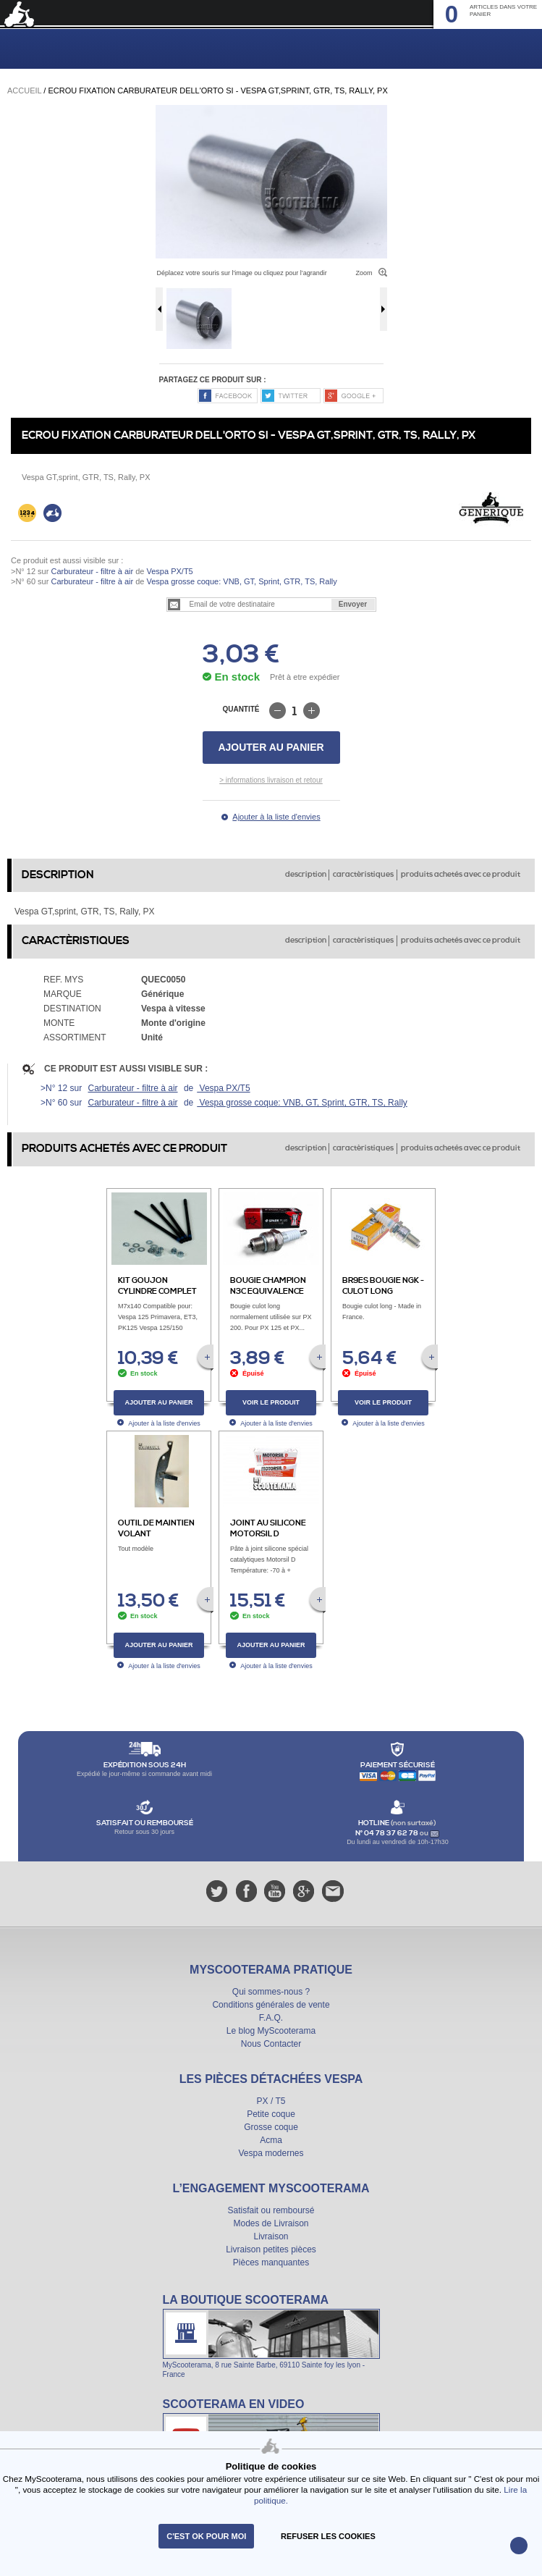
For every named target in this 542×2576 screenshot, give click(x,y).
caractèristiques (363, 875)
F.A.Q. (271, 2018)
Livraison (270, 2236)
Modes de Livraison (270, 2223)
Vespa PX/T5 (168, 571)
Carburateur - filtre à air (92, 571)
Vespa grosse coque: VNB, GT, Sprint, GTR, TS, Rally (240, 581)
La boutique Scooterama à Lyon (271, 2336)
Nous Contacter (271, 2044)
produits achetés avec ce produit (460, 875)
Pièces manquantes (271, 2262)
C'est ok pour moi (206, 2536)
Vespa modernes (270, 2153)
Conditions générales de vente (270, 2005)
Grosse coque (271, 2127)
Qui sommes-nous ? (271, 1992)
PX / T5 (271, 2101)
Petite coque (271, 2114)
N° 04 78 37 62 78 (387, 1833)
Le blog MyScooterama (271, 2031)
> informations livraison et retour (271, 780)
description (305, 875)
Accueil (24, 90)
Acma (271, 2140)
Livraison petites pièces (271, 2249)
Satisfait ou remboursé (270, 2210)
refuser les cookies (328, 2536)
